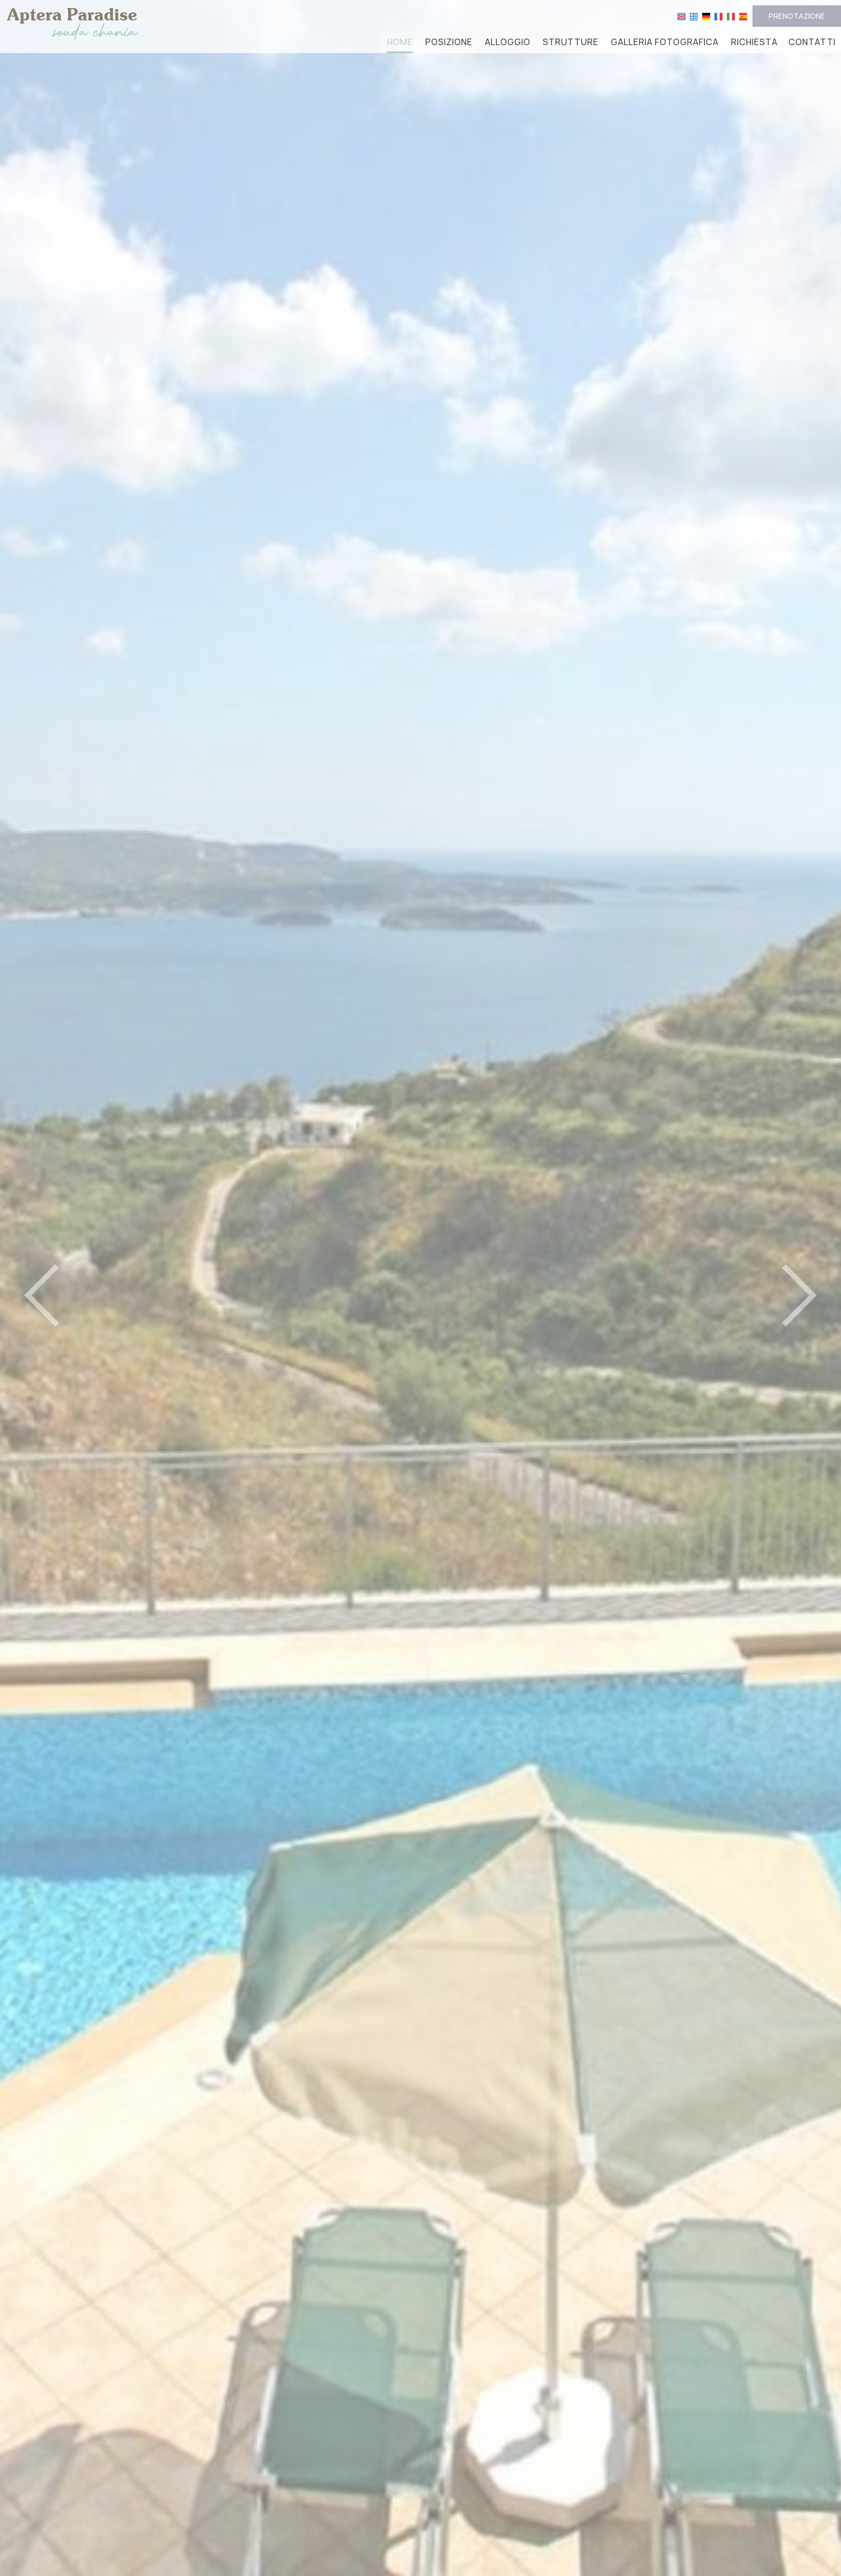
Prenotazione (797, 16)
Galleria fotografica (665, 42)
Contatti (812, 42)
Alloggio (507, 42)
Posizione (449, 42)
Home (400, 42)
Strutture (571, 42)
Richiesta (754, 42)
